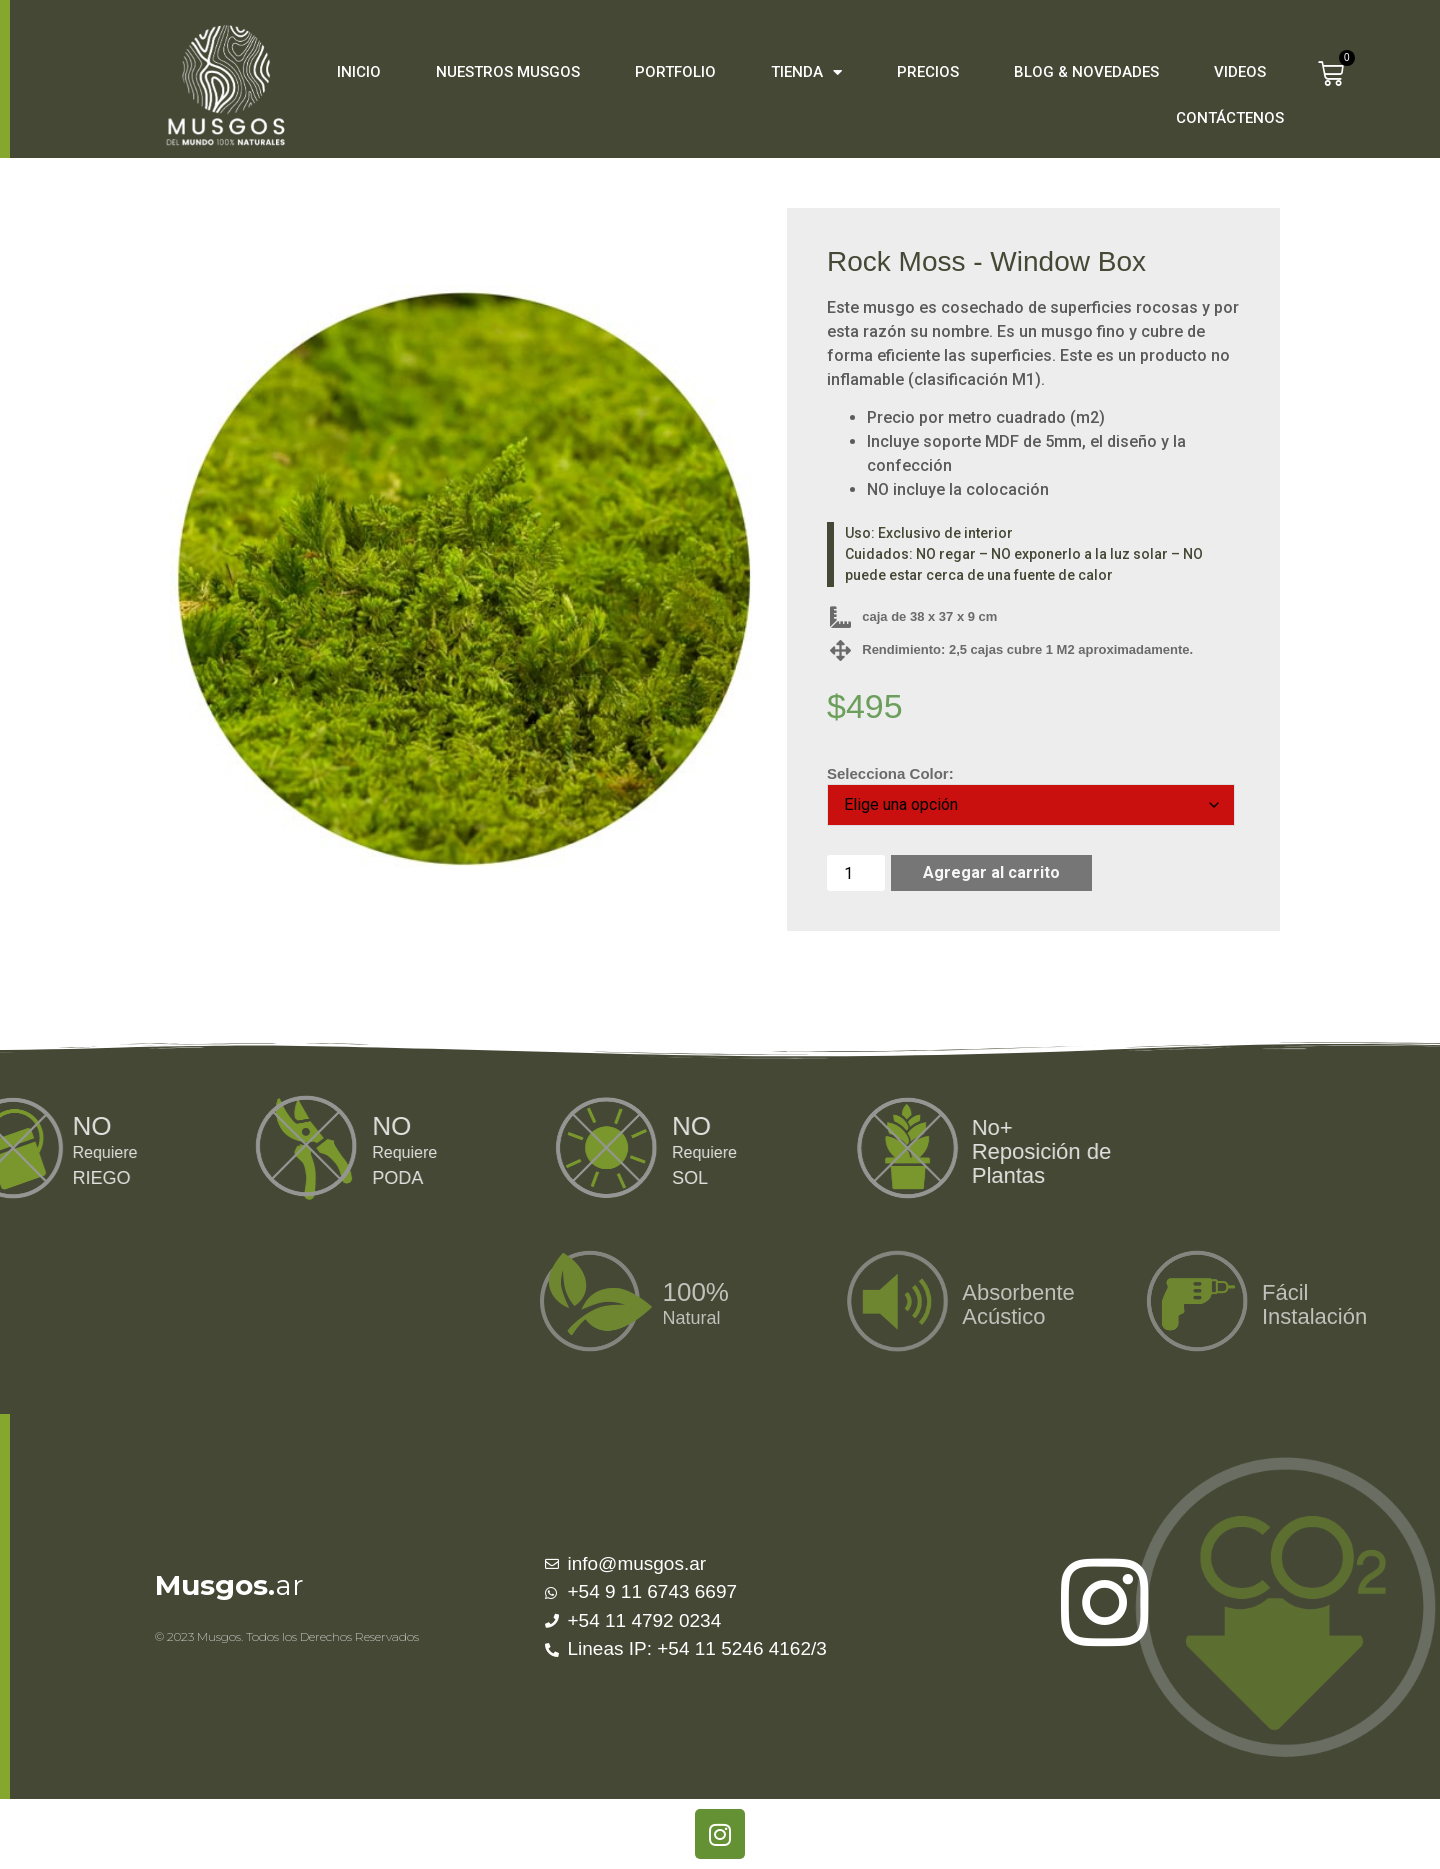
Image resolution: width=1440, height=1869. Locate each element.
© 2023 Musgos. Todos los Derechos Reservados (287, 1636)
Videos (1240, 72)
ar (229, 1585)
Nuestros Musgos (508, 72)
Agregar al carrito (991, 872)
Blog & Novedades (1086, 72)
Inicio (359, 72)
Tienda (806, 72)
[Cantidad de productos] (856, 873)
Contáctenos (1230, 118)
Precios (928, 72)
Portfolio (675, 72)
